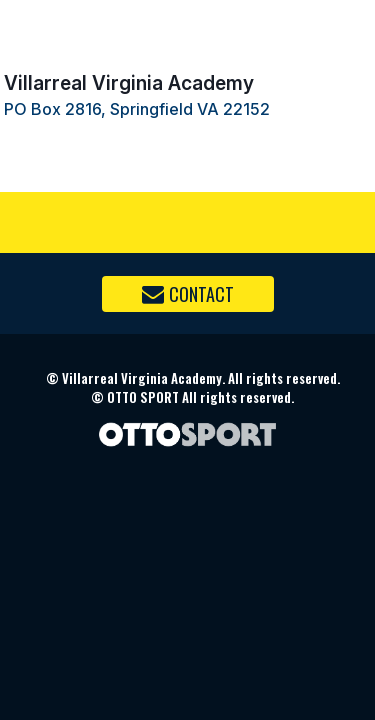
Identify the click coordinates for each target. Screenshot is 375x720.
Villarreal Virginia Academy (129, 83)
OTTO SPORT (143, 397)
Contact (188, 294)
